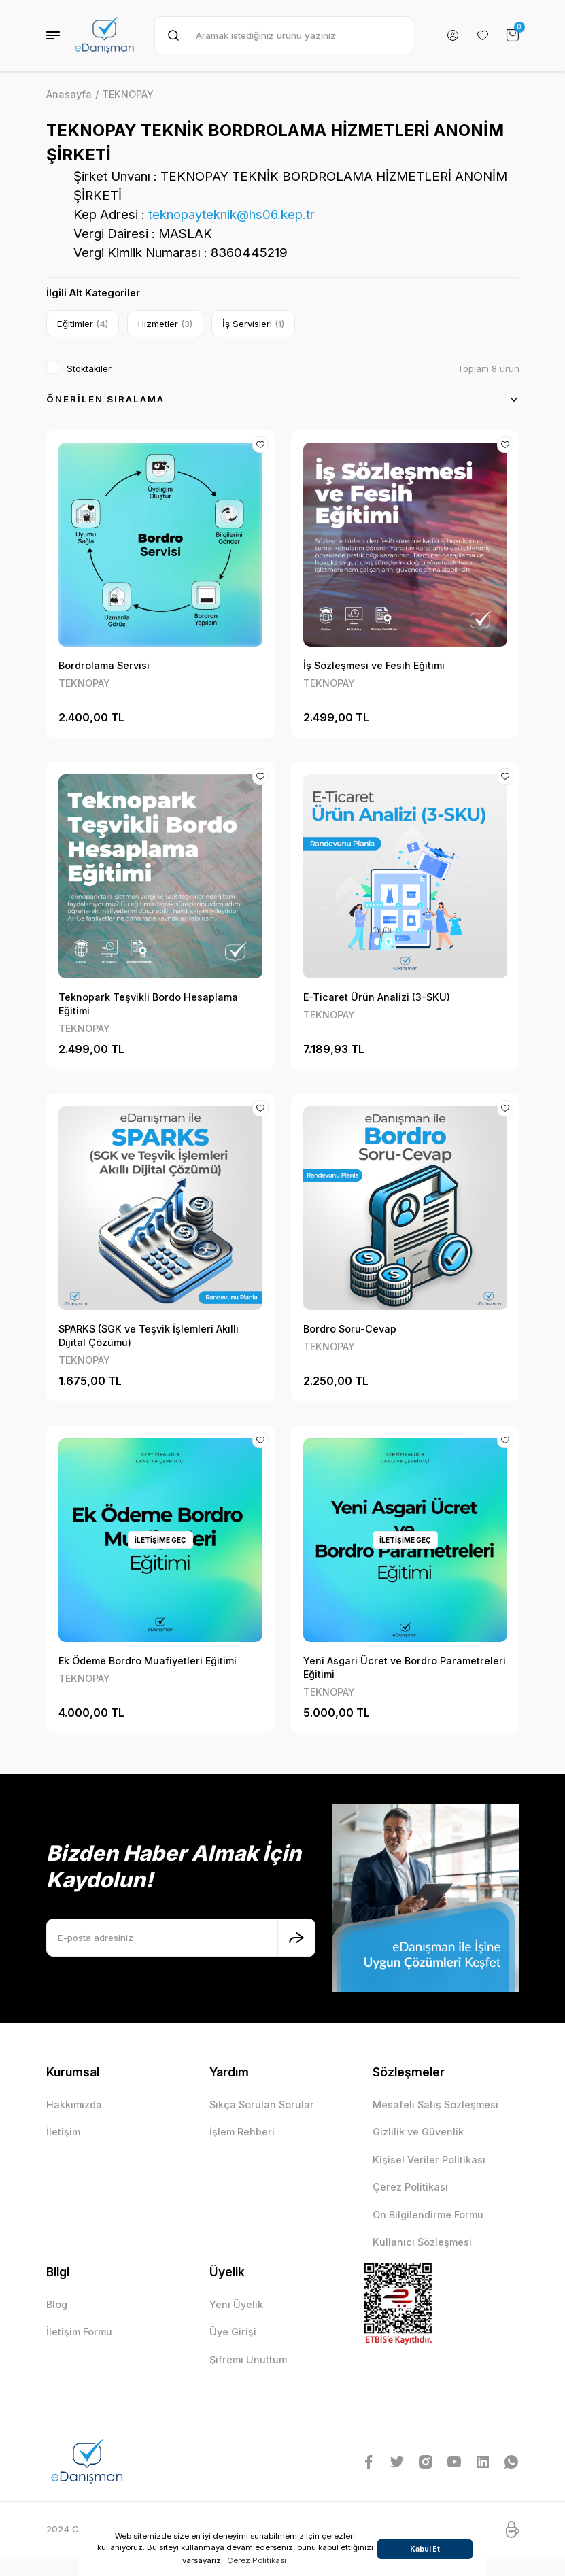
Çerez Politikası (410, 2187)
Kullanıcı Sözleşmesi (422, 2242)
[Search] (283, 35)
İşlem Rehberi (242, 2131)
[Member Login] (453, 35)
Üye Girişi (232, 2331)
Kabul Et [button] (425, 2549)
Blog (56, 2304)
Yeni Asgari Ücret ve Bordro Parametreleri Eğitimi (404, 1667)
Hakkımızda (74, 2104)
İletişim (63, 2131)
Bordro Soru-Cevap (349, 1329)
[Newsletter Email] (180, 1938)
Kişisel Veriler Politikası (429, 2159)
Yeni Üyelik (236, 2304)
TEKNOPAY (128, 94)
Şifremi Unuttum (248, 2359)
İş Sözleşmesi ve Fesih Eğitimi (374, 665)
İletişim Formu (79, 2331)
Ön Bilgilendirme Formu (428, 2214)
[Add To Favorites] (260, 444)
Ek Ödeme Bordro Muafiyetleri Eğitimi (147, 1660)
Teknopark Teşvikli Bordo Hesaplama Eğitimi (148, 1003)
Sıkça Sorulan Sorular (261, 2104)
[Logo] (105, 35)
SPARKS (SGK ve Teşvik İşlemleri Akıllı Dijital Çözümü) (148, 1335)
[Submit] (296, 1938)
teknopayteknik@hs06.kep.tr (231, 214)
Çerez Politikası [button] (256, 2560)
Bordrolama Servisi (104, 665)
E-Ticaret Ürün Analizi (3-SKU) (376, 997)
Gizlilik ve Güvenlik (418, 2131)
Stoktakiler (89, 368)
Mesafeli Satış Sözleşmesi (435, 2104)
